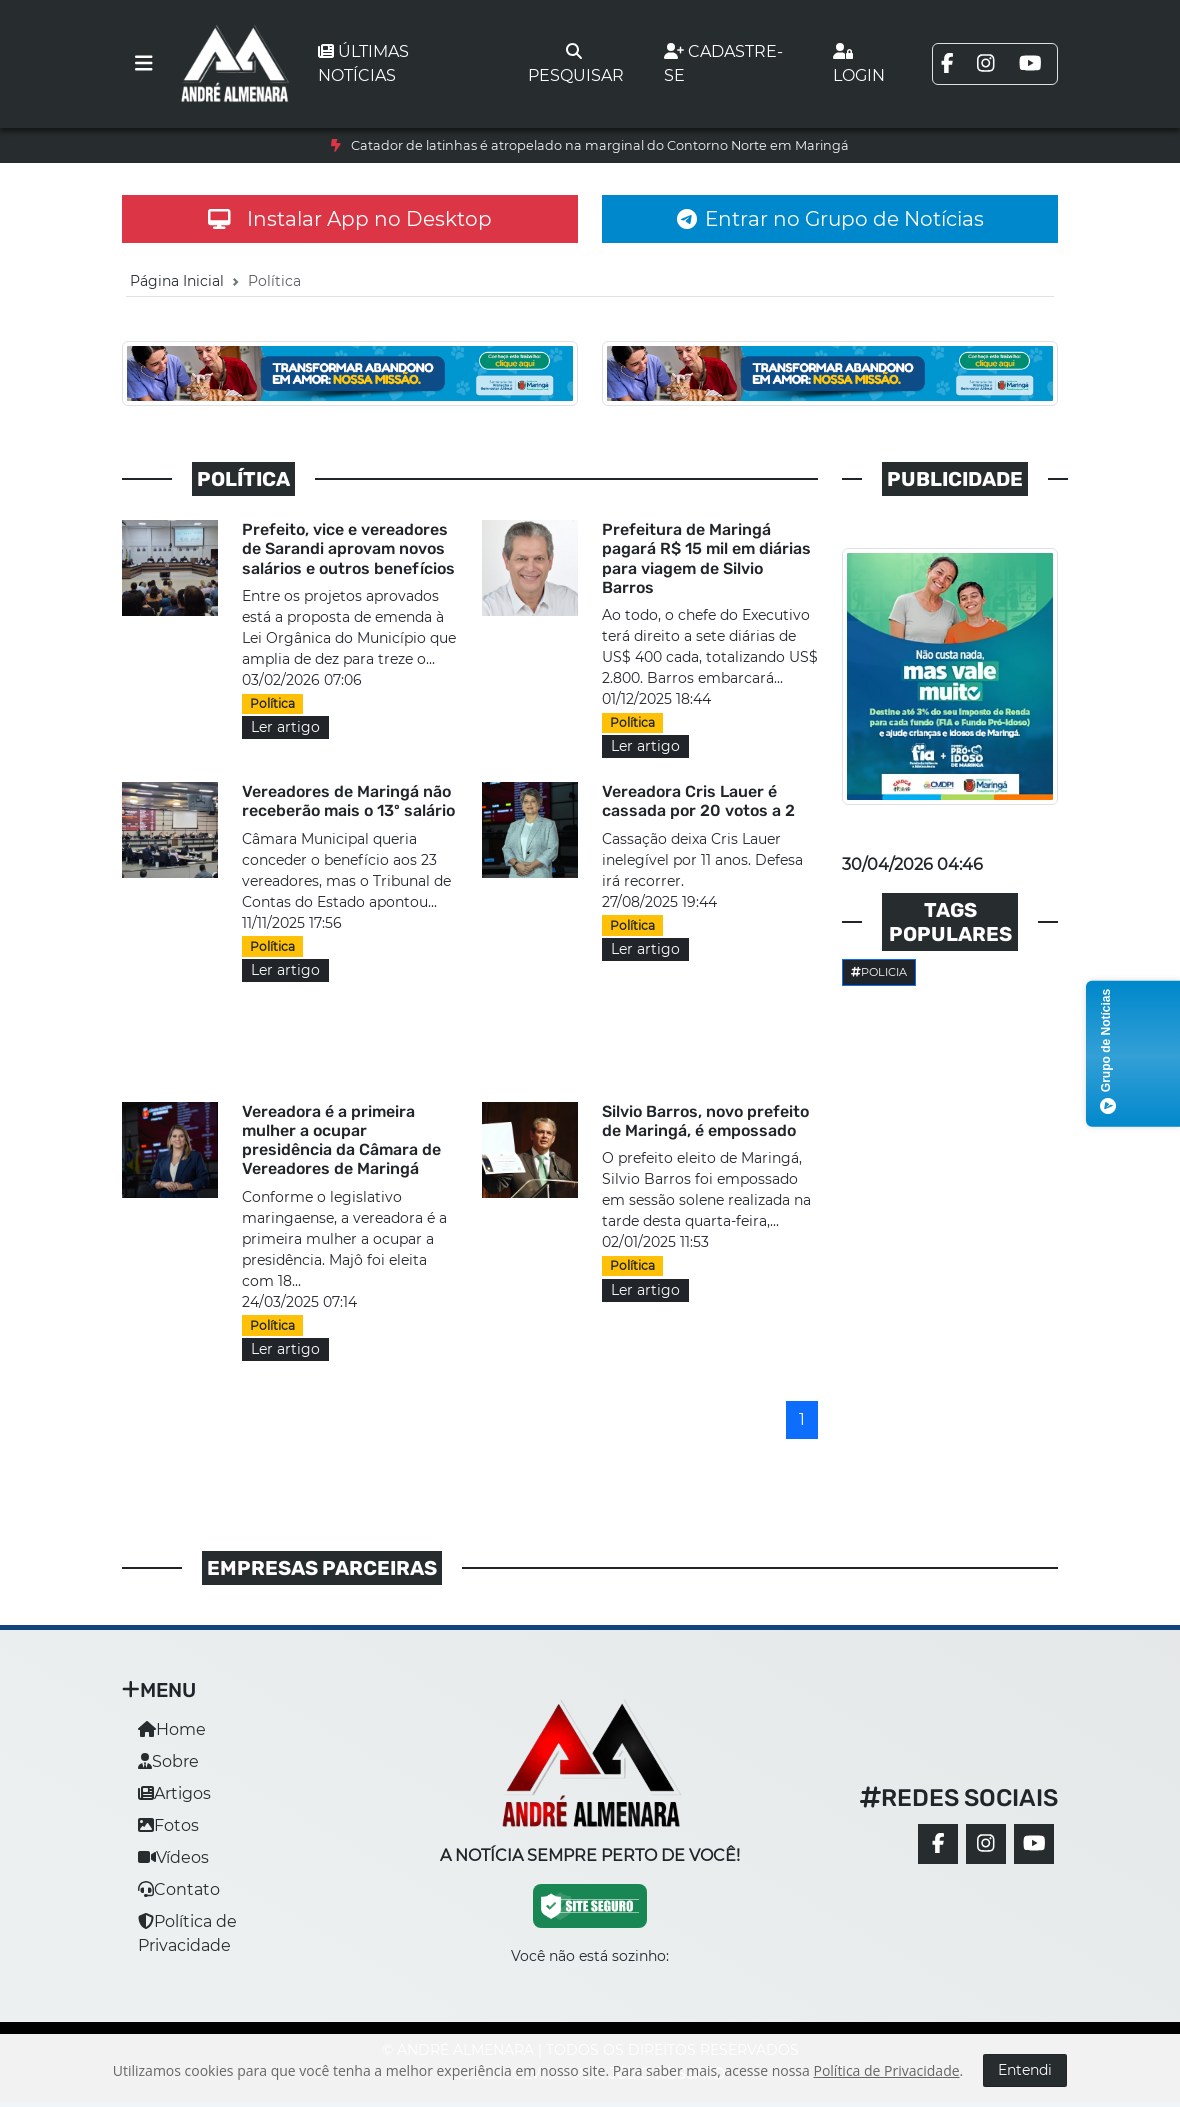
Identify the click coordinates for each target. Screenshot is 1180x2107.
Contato (179, 1889)
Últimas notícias (363, 63)
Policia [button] (879, 972)
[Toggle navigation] (144, 64)
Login (859, 64)
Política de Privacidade (886, 2070)
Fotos (168, 1825)
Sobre (168, 1761)
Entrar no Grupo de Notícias (830, 219)
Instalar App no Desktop (350, 219)
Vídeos (173, 1857)
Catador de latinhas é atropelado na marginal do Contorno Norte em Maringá (600, 145)
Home (172, 1729)
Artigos (174, 1793)
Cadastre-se (723, 63)
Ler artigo (285, 727)
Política (272, 703)
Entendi (1025, 2070)
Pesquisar (576, 64)
